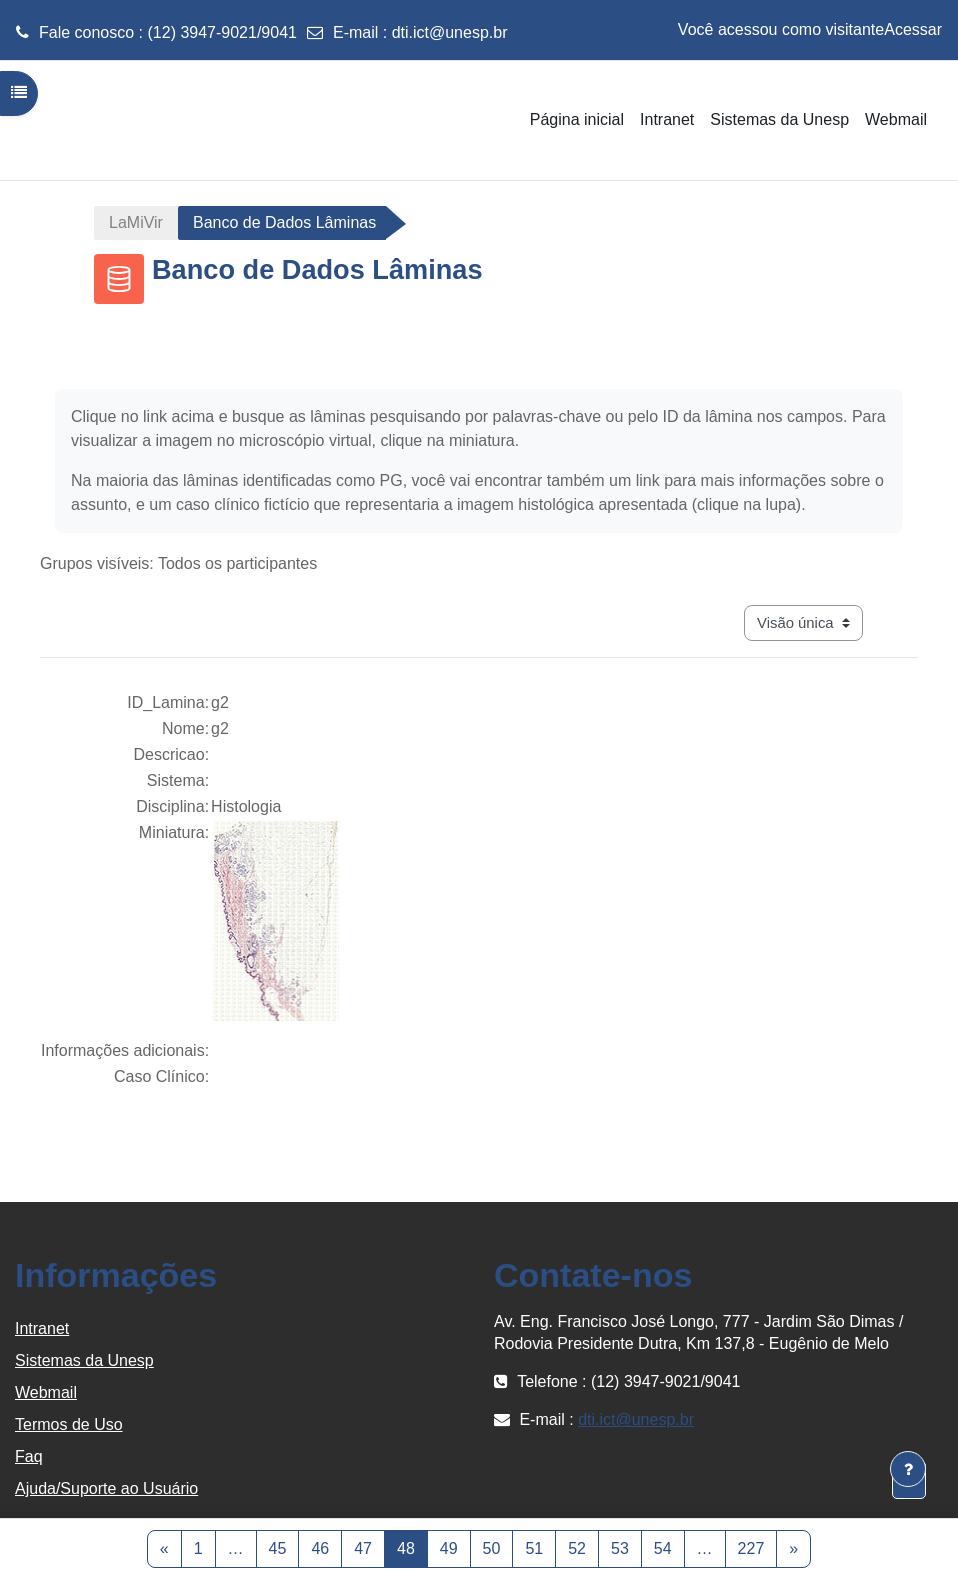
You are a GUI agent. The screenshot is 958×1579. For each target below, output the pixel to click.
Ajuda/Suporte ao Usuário (106, 1488)
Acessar (913, 29)
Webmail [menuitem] (896, 119)
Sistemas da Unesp (84, 1360)
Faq (29, 1456)
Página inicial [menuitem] (577, 119)
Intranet (42, 1328)
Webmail (46, 1392)
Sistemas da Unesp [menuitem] (779, 119)
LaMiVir (136, 222)
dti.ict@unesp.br (450, 32)
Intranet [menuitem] (667, 119)
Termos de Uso (69, 1424)
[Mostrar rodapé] (908, 1469)
